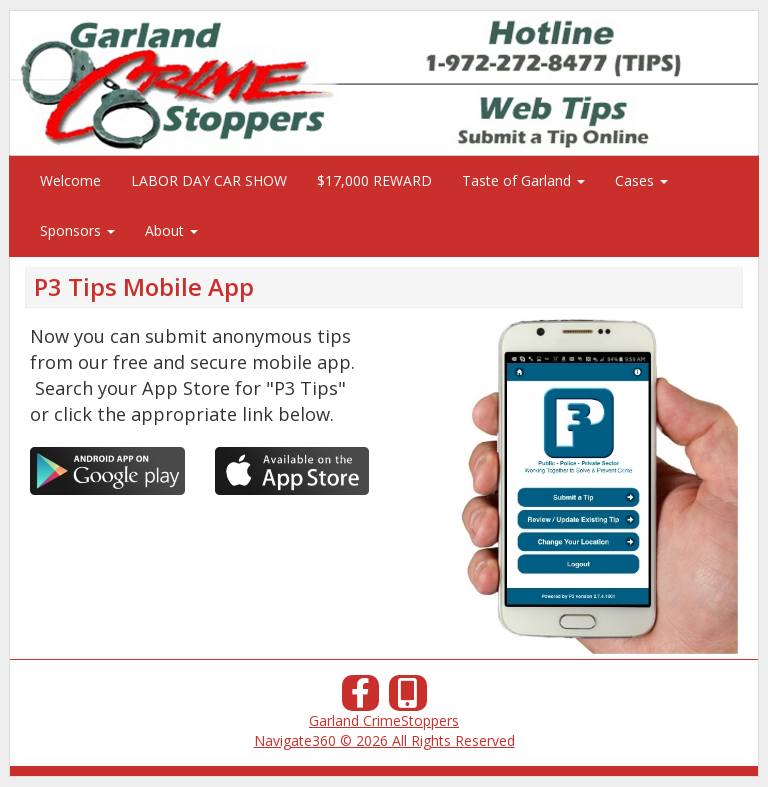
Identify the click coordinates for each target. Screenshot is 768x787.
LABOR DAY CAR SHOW (209, 180)
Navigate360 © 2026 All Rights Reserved (384, 740)
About (171, 230)
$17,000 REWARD (374, 180)
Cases (641, 180)
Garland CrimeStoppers (384, 720)
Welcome (70, 180)
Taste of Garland (523, 180)
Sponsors (77, 230)
